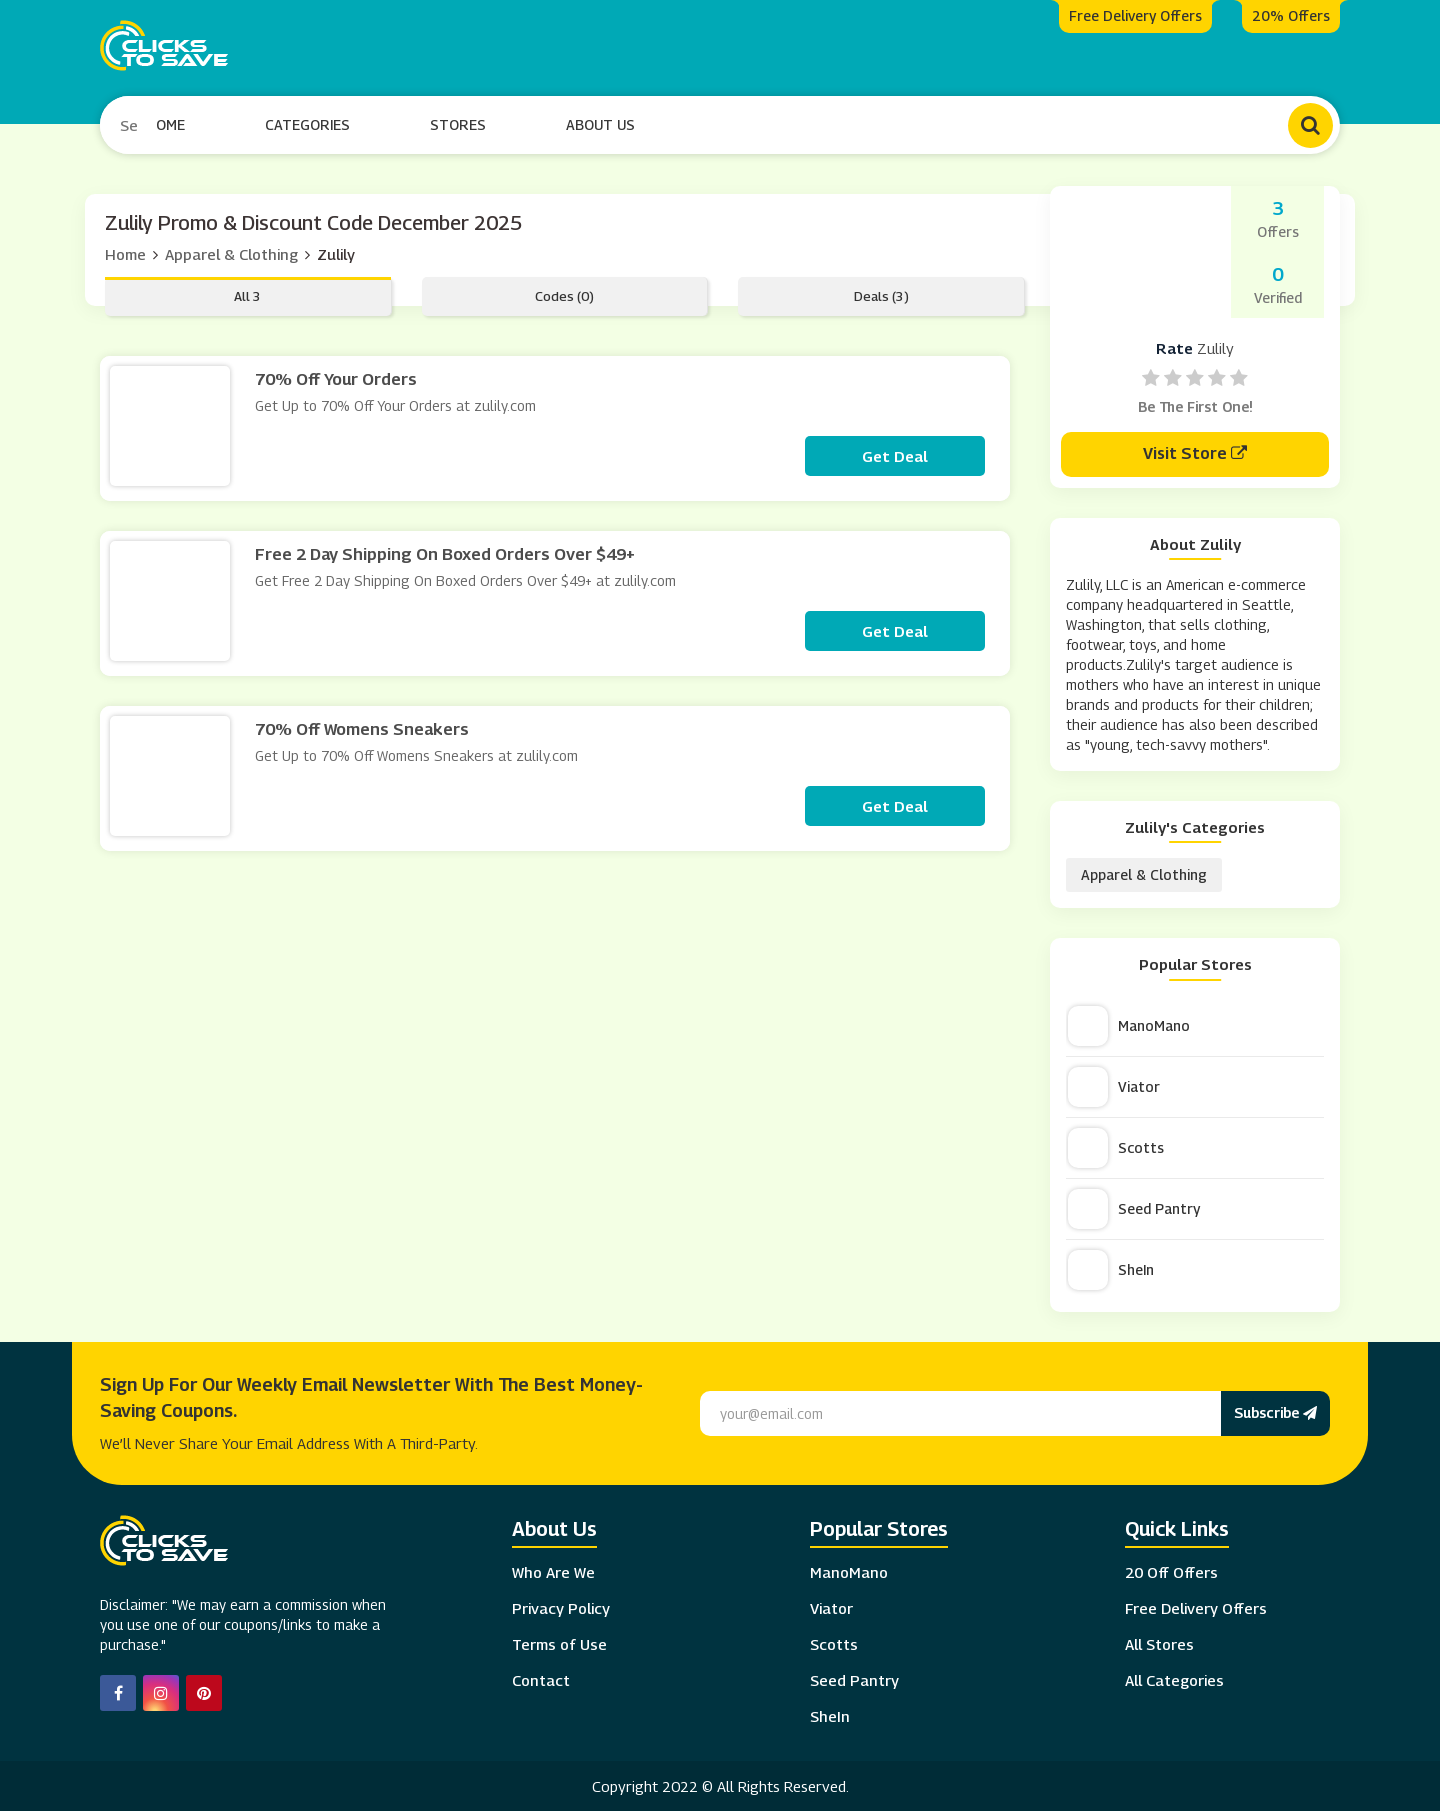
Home (167, 123)
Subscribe (1275, 1410)
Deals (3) (881, 294)
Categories (308, 123)
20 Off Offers (1171, 1570)
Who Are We (553, 1570)
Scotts (1116, 1146)
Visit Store (1195, 451)
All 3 (247, 294)
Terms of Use (559, 1642)
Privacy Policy (561, 1606)
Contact (541, 1678)
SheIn (1111, 1268)
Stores (459, 123)
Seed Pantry (1134, 1207)
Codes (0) (564, 294)
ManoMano (1129, 1024)
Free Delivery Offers (1196, 1606)
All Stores (1159, 1642)
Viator (1114, 1085)
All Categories (1174, 1678)
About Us (601, 123)
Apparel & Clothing (231, 252)
